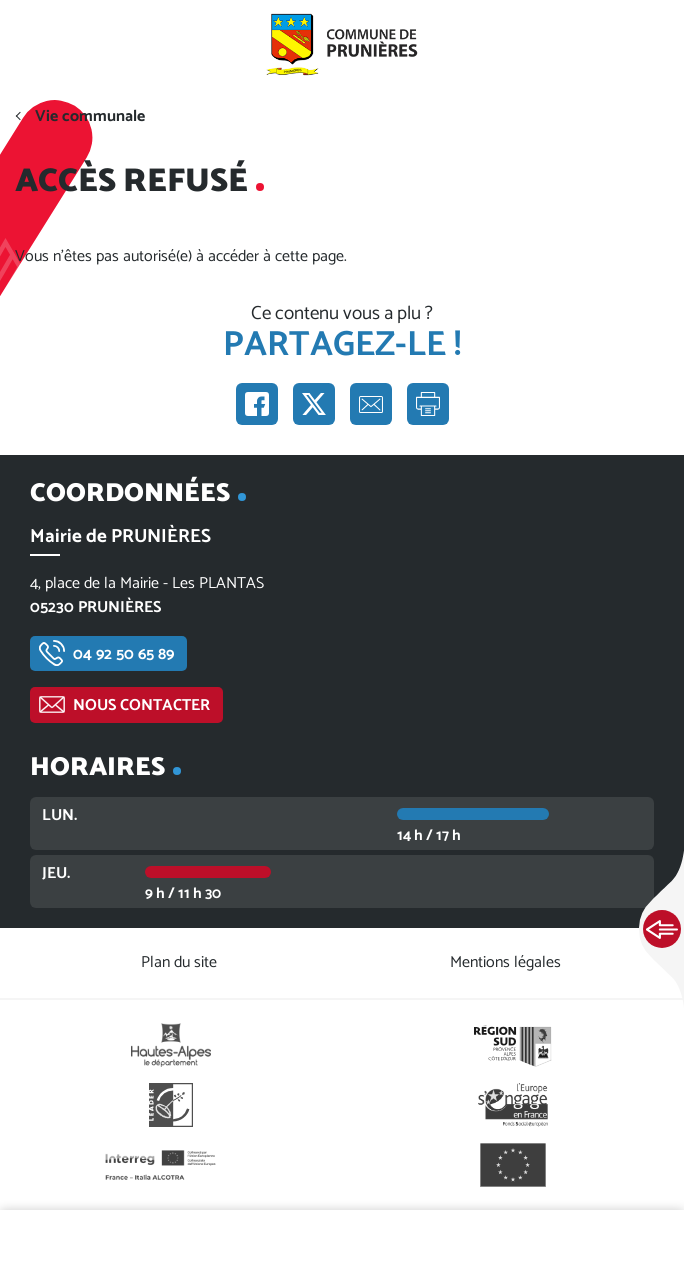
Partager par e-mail (371, 404)
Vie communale (90, 116)
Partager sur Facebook (257, 404)
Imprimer (428, 404)
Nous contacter (141, 705)
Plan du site (179, 962)
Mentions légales (505, 962)
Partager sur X (314, 404)
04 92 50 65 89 (123, 654)
